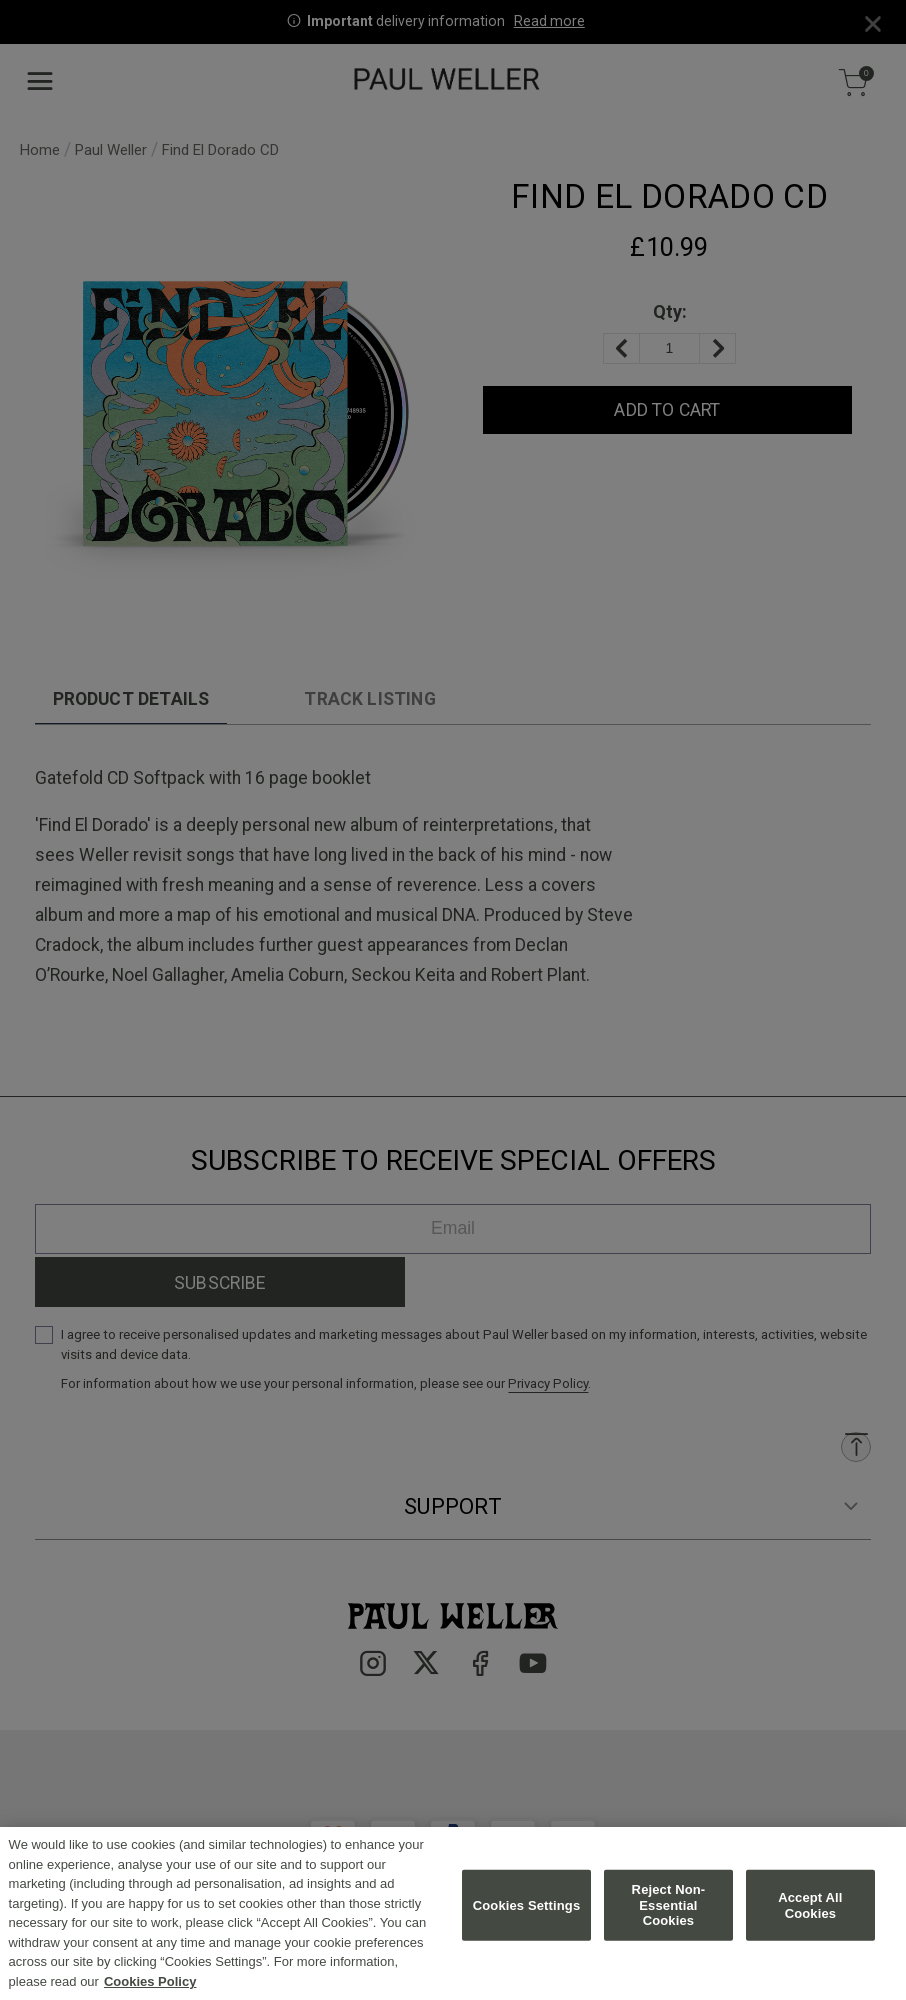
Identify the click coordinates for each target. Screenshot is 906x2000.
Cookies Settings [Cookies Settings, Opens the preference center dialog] (527, 1917)
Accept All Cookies (810, 1917)
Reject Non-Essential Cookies (669, 1917)
